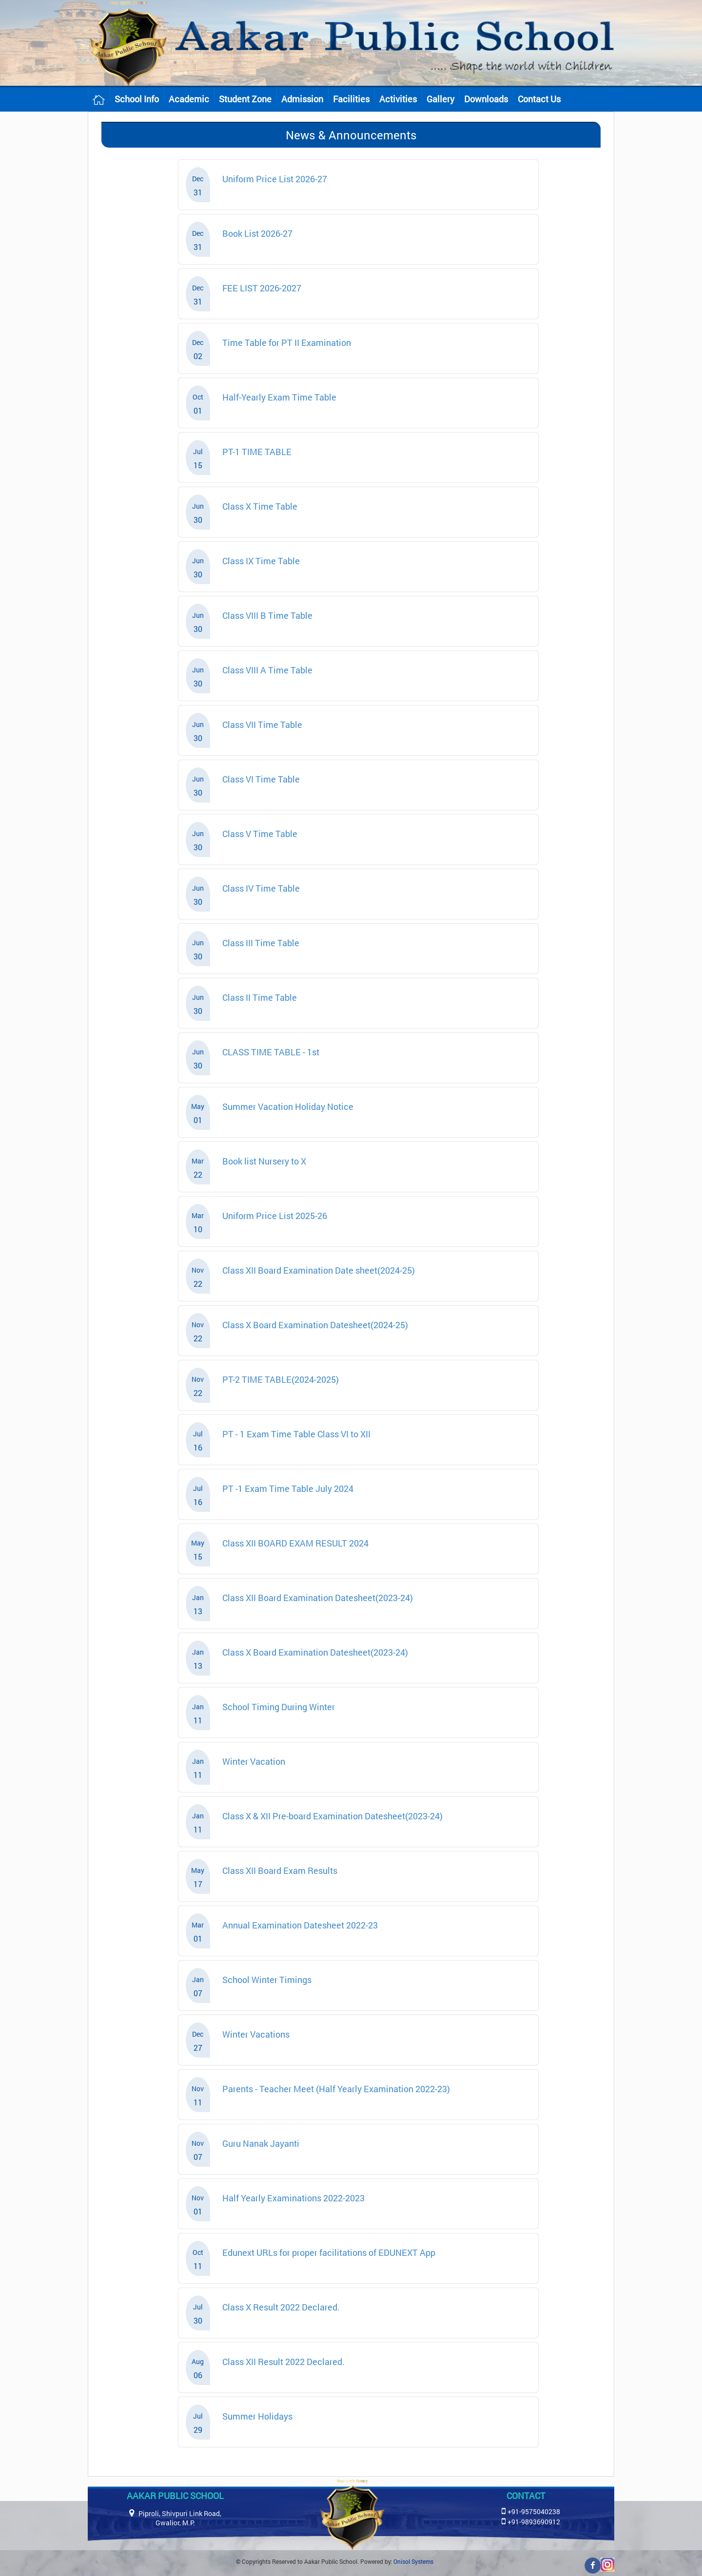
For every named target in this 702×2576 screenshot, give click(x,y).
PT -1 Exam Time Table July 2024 (287, 1488)
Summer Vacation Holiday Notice (287, 1106)
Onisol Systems (413, 2561)
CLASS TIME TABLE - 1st (270, 1052)
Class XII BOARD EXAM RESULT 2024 (295, 1543)
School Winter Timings (267, 1979)
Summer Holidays (257, 2416)
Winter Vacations (256, 2034)
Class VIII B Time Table (267, 615)
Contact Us (539, 99)
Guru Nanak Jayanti (260, 2143)
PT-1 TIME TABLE (257, 452)
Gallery (440, 99)
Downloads (486, 99)
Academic (189, 99)
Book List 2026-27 (257, 233)
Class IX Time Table (261, 561)
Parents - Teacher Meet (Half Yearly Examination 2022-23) (336, 2089)
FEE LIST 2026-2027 (261, 288)
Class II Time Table (259, 997)
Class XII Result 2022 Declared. (283, 2361)
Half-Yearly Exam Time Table (279, 397)
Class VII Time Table (262, 724)
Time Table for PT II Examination (286, 342)
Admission (302, 99)
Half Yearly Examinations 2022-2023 (293, 2198)
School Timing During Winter (278, 1707)
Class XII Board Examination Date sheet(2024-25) (318, 1270)
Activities (398, 99)
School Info (137, 99)
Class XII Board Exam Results (279, 1870)
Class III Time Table (260, 943)
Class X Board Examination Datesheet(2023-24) (315, 1652)
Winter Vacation (253, 1761)
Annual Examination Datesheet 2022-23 (300, 1925)
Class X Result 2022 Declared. (281, 2307)
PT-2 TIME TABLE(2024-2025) (280, 1379)
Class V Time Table (259, 834)
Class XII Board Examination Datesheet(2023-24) (317, 1597)
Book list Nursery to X (264, 1161)
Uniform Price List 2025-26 (274, 1215)
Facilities (351, 99)
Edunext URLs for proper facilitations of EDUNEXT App (328, 2252)
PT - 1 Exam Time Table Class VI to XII (296, 1434)
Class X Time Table (259, 506)
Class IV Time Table (261, 888)
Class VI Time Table (261, 779)
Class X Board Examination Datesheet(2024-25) (315, 1325)
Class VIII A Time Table (267, 670)
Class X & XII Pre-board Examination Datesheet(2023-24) (332, 1816)
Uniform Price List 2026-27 (274, 179)
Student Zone (245, 99)
